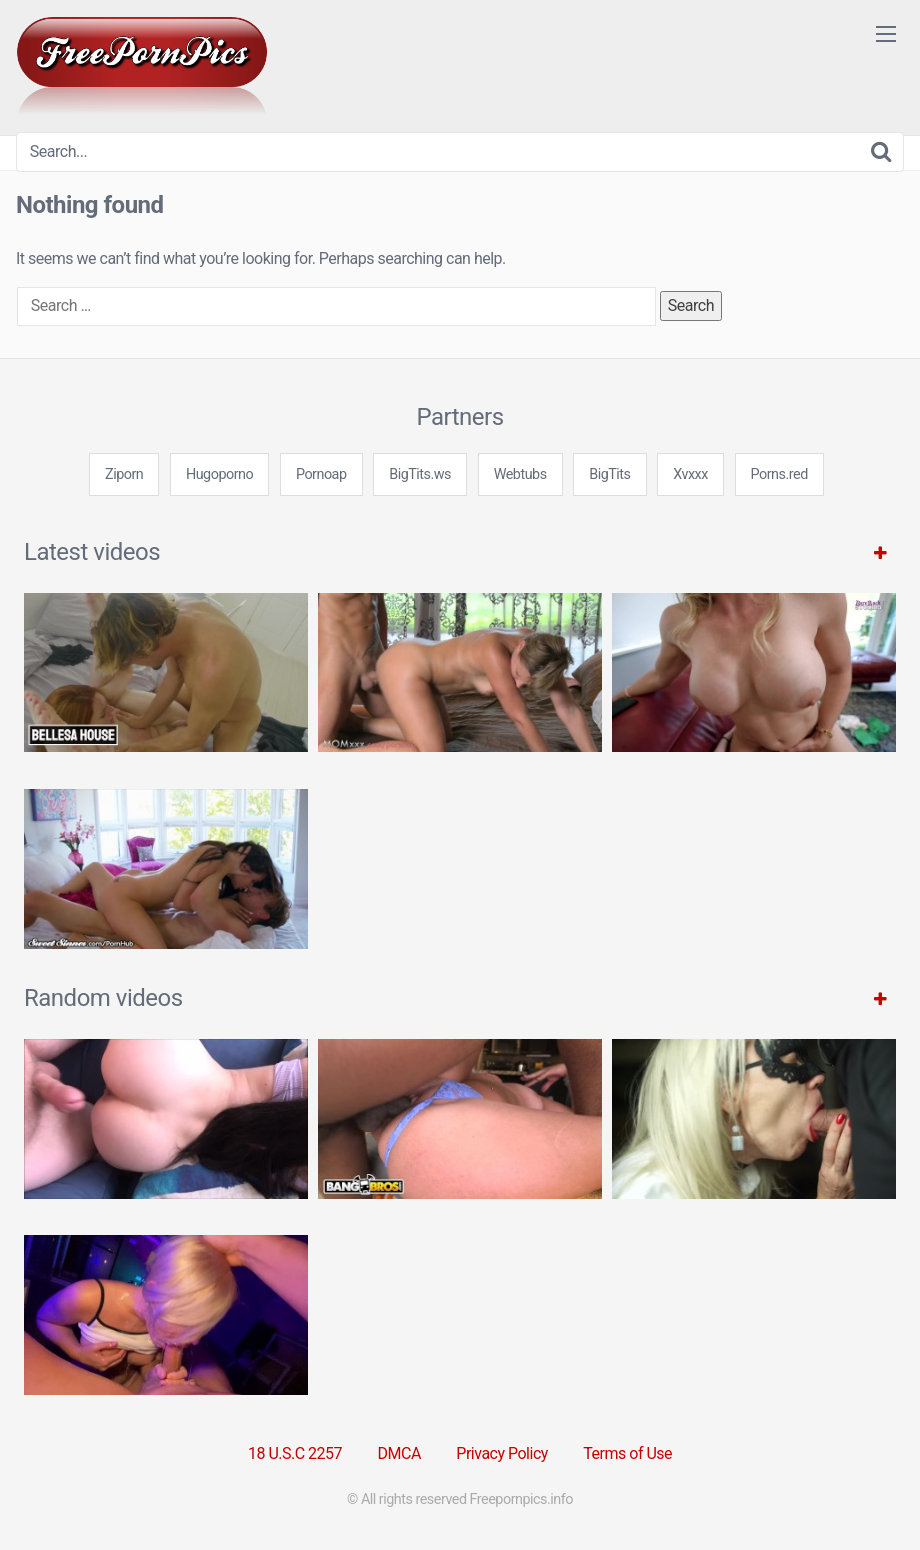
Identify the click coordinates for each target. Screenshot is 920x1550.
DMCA (399, 1453)
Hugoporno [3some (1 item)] (219, 474)
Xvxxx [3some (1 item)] (690, 474)
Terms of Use (627, 1453)
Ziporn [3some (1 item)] (124, 474)
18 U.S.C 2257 (295, 1453)
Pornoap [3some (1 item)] (321, 474)
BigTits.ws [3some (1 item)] (420, 474)
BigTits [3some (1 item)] (609, 474)
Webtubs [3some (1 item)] (520, 474)
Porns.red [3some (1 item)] (779, 474)
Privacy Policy (502, 1453)
